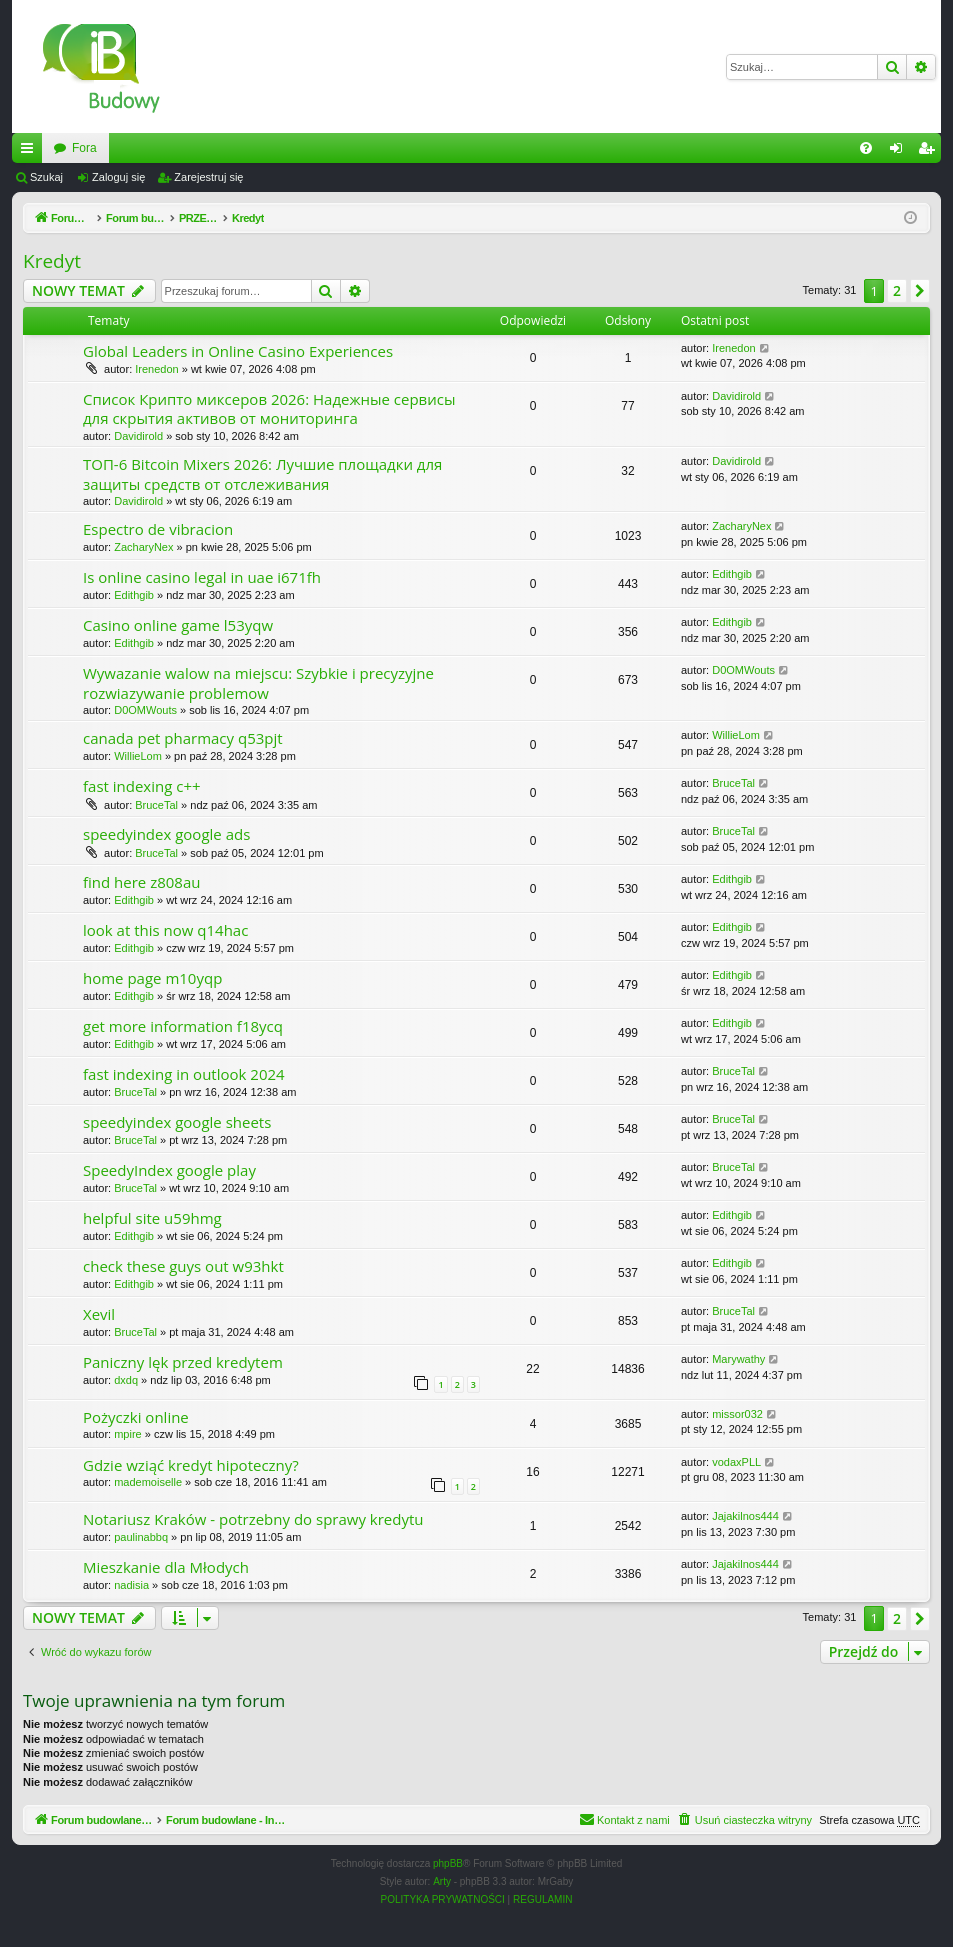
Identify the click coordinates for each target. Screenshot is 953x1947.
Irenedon (156, 369)
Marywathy (738, 1359)
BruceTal (156, 805)
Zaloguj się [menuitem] (900, 152)
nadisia (131, 1585)
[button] (920, 291)
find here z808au (141, 882)
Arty (442, 1881)
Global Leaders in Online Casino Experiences (238, 351)
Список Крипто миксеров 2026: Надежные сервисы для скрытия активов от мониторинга (269, 408)
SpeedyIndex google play (169, 1170)
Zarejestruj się (208, 177)
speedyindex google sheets (177, 1122)
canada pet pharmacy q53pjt (183, 738)
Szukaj (46, 177)
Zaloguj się (118, 177)
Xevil (99, 1314)
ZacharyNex (143, 547)
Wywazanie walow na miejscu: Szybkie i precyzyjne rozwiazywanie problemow (258, 682)
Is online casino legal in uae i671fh (202, 577)
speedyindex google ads (166, 834)
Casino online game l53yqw (178, 625)
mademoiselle (148, 1482)
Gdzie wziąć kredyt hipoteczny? (191, 1465)
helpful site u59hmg (152, 1218)
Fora (311, 148)
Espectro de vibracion (158, 529)
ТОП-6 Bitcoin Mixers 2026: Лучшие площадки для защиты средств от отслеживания (262, 473)
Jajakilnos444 (745, 1516)
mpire (128, 1434)
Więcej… (31, 152)
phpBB (448, 1863)
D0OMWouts (145, 710)
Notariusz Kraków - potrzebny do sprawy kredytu (253, 1519)
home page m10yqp (152, 978)
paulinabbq (141, 1537)
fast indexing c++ (142, 786)
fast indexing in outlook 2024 (184, 1074)
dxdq (126, 1380)
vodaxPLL (736, 1462)
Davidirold (138, 436)
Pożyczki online (136, 1417)
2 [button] (897, 290)
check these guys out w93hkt (183, 1266)
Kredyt (52, 261)
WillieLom (138, 756)
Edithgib (134, 595)
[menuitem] (866, 148)
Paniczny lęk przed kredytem (183, 1362)
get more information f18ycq (183, 1026)
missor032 (737, 1414)
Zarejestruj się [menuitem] (930, 152)
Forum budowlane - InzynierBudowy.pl (155, 148)
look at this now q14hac (165, 930)
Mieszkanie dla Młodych (166, 1567)
